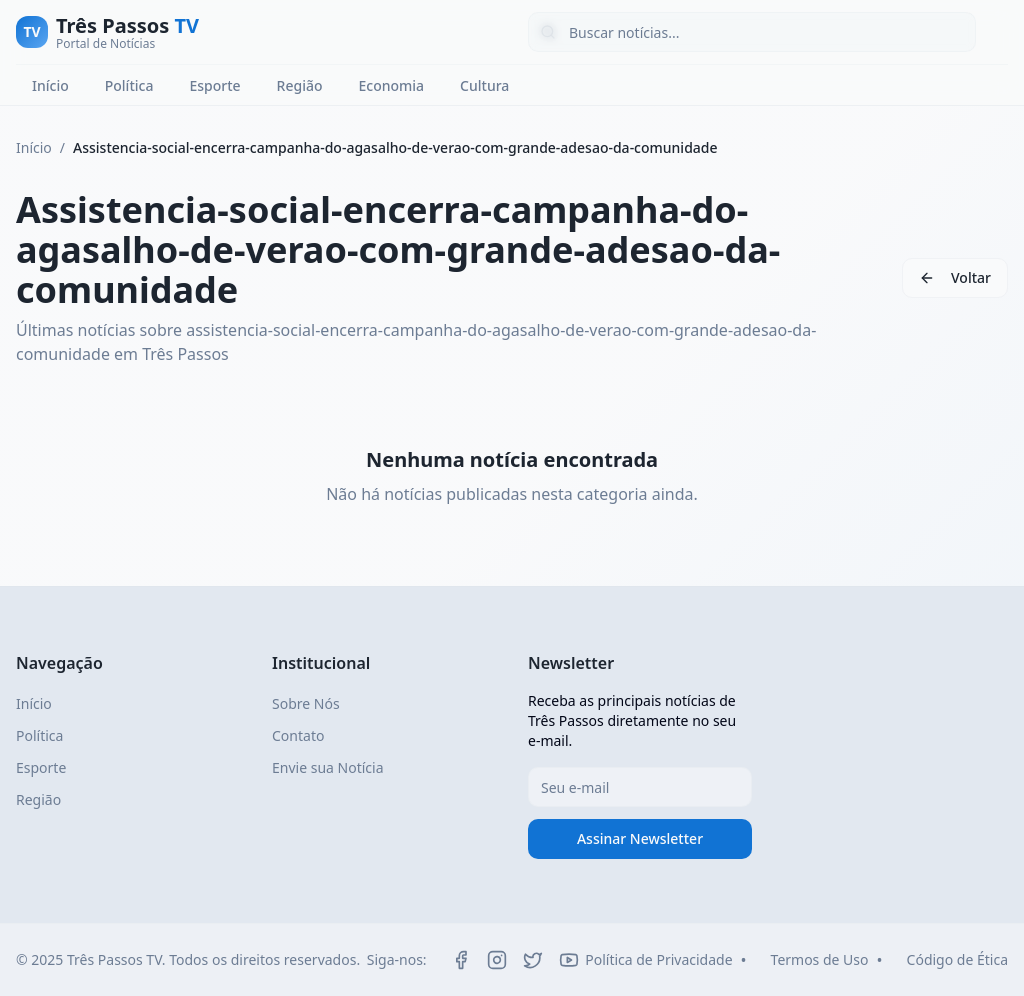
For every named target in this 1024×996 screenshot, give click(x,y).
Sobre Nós (306, 703)
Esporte (214, 85)
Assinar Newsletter (640, 838)
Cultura (484, 85)
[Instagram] (497, 960)
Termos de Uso (820, 959)
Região (300, 85)
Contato (298, 735)
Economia (391, 85)
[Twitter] (533, 960)
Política (129, 85)
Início (50, 85)
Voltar (971, 277)
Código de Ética (957, 959)
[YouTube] (569, 960)
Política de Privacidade (658, 959)
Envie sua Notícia (328, 767)
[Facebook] (461, 960)
